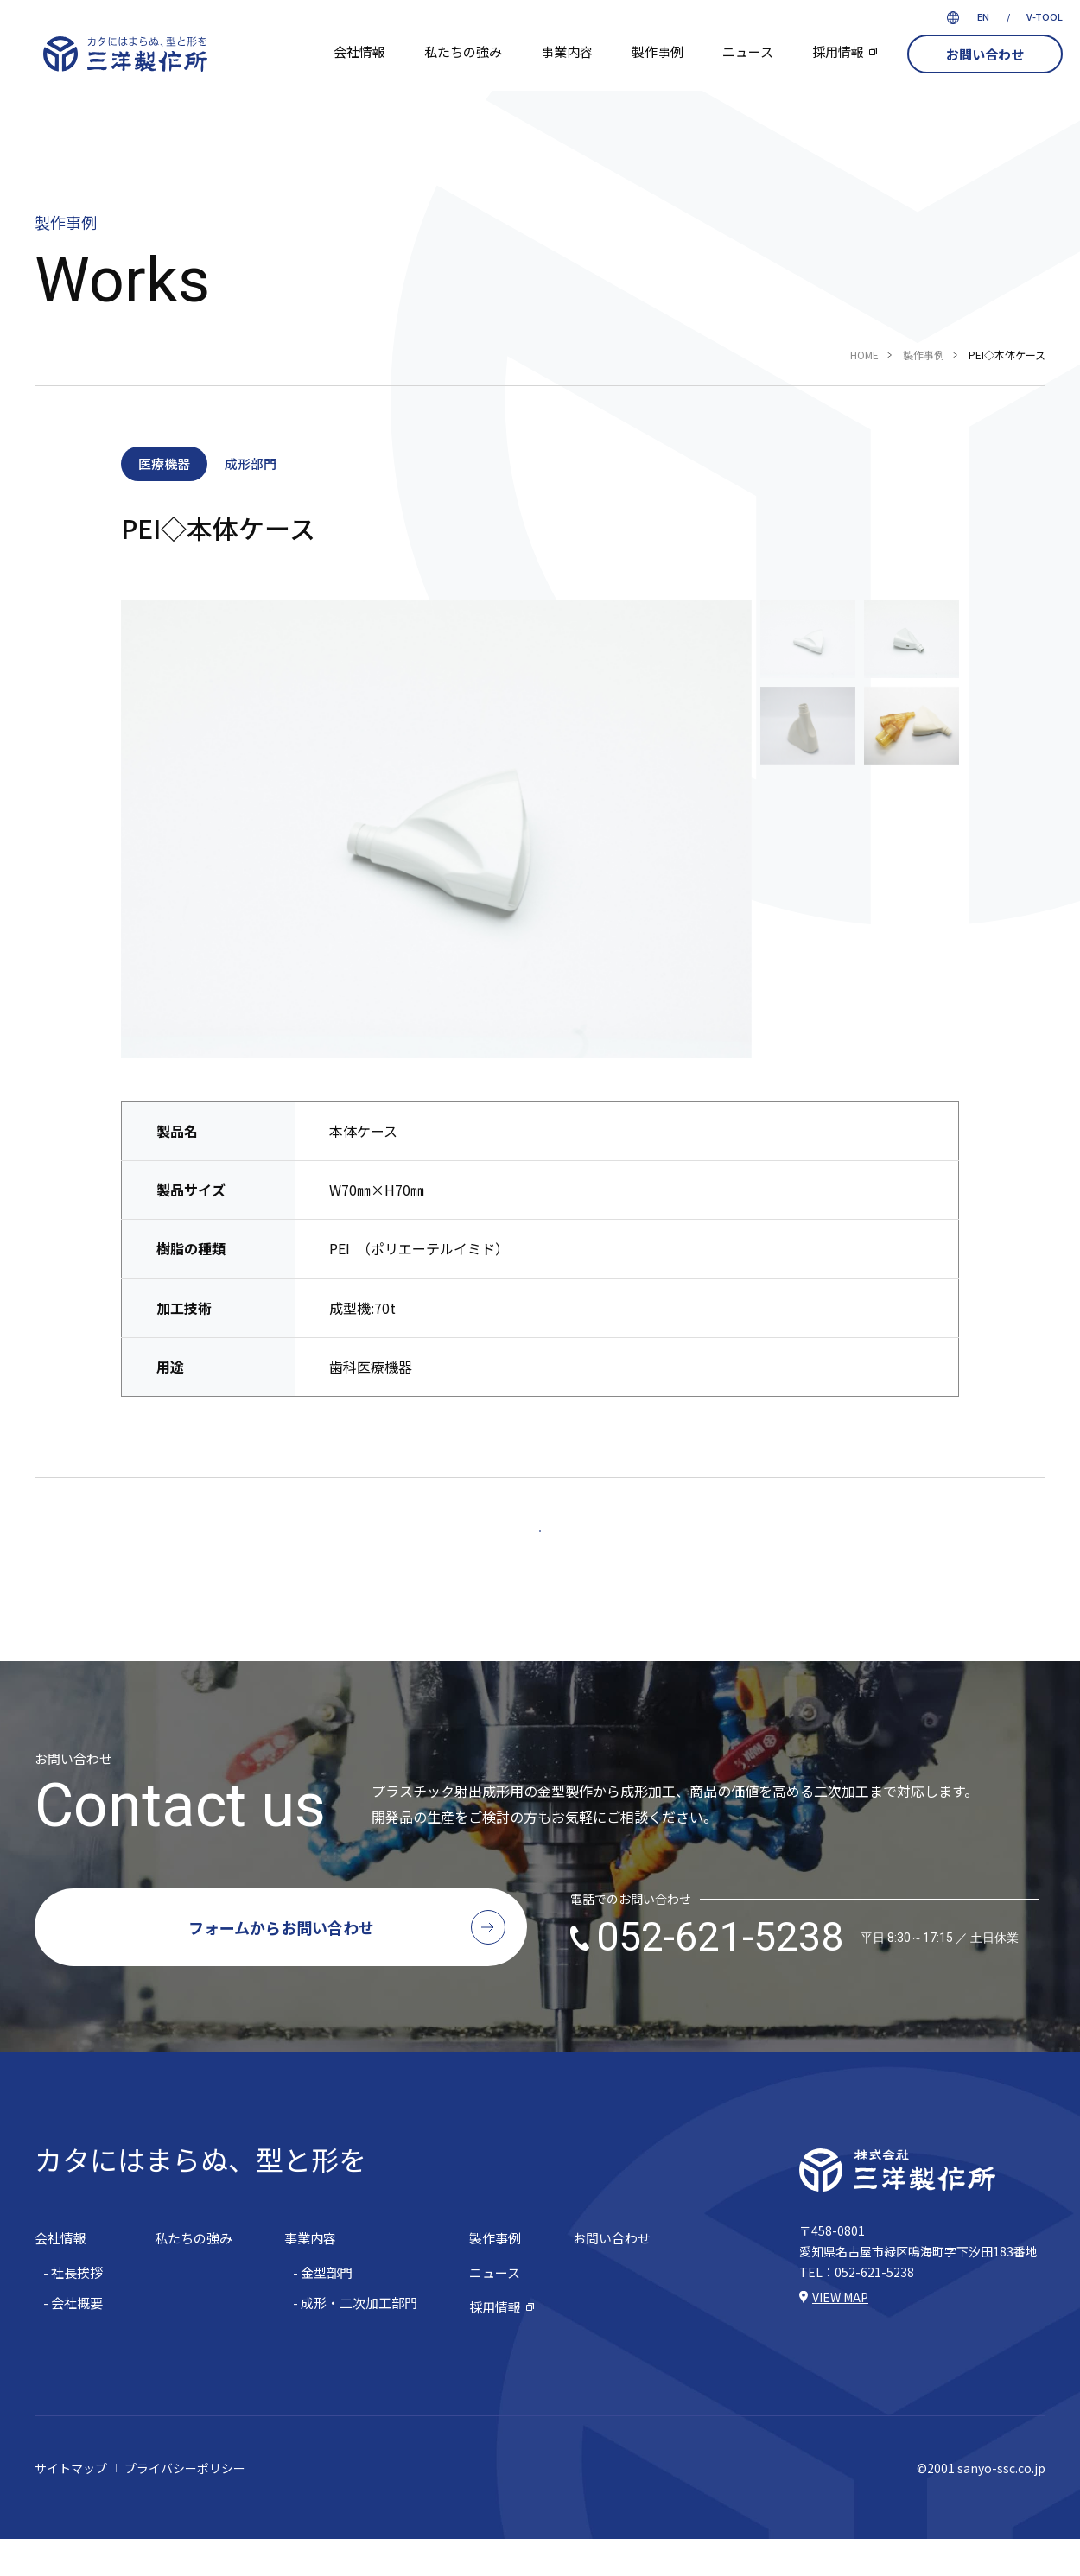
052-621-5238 (807, 1976)
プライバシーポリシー (184, 2505)
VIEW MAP (840, 2334)
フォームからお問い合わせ (281, 1964)
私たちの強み (463, 51)
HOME (864, 354)
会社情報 (359, 51)
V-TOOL (1044, 16)
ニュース (747, 51)
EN (983, 16)
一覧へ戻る (540, 1549)
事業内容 (567, 51)
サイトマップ (71, 2505)
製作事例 (657, 51)
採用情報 (838, 51)
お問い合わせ (985, 54)
